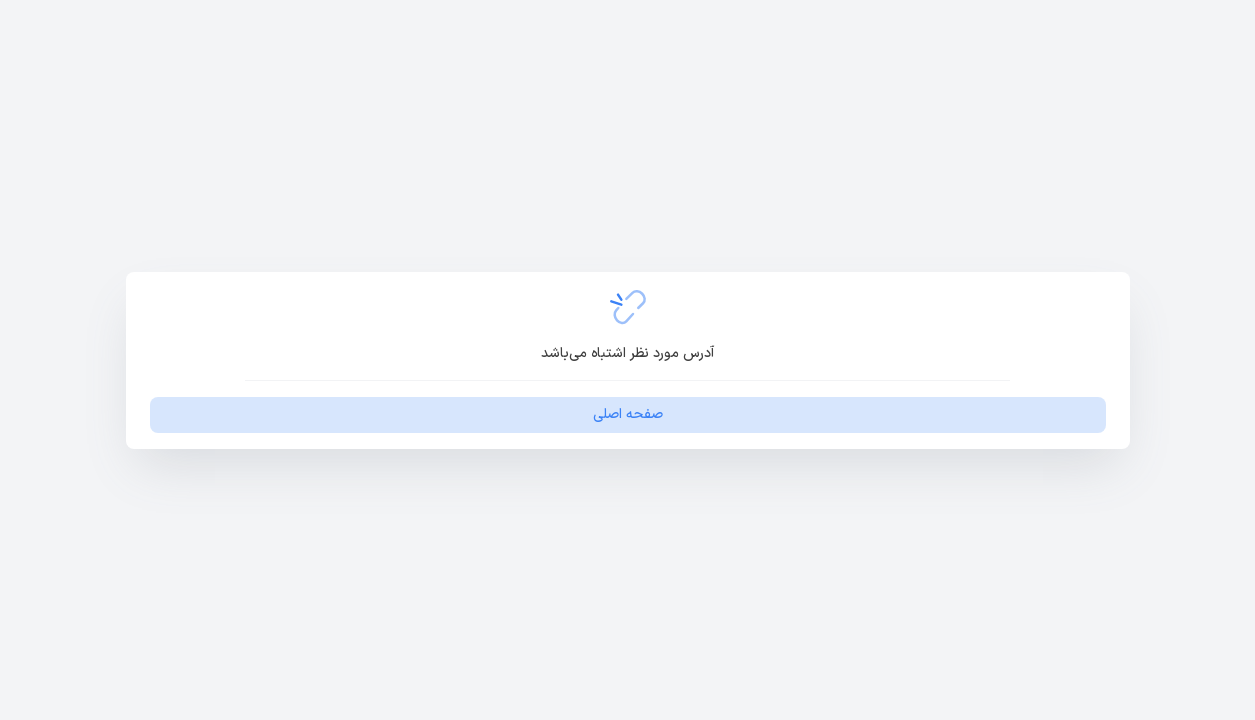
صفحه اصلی (628, 414)
